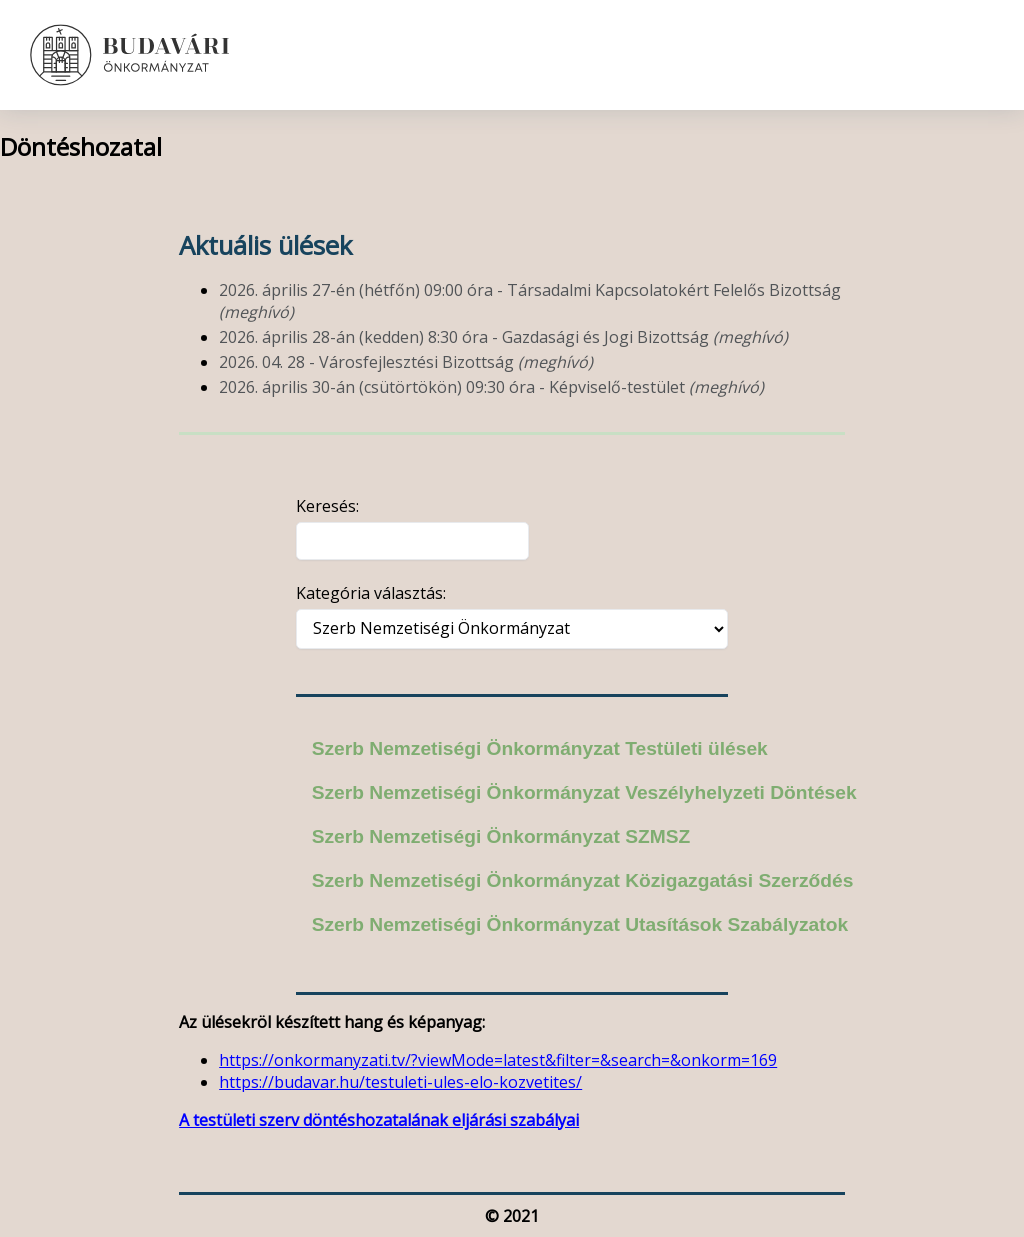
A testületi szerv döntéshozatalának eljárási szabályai (379, 1120)
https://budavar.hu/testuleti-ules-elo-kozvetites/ (400, 1082)
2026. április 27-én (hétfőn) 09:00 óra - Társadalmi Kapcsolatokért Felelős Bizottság (530, 301)
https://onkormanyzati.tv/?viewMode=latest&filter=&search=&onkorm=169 (498, 1060)
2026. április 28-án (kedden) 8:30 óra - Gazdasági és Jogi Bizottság (503, 337)
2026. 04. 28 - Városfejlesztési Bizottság (406, 362)
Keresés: (327, 506)
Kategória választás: (371, 593)
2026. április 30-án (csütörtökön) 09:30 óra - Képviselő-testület (491, 387)
